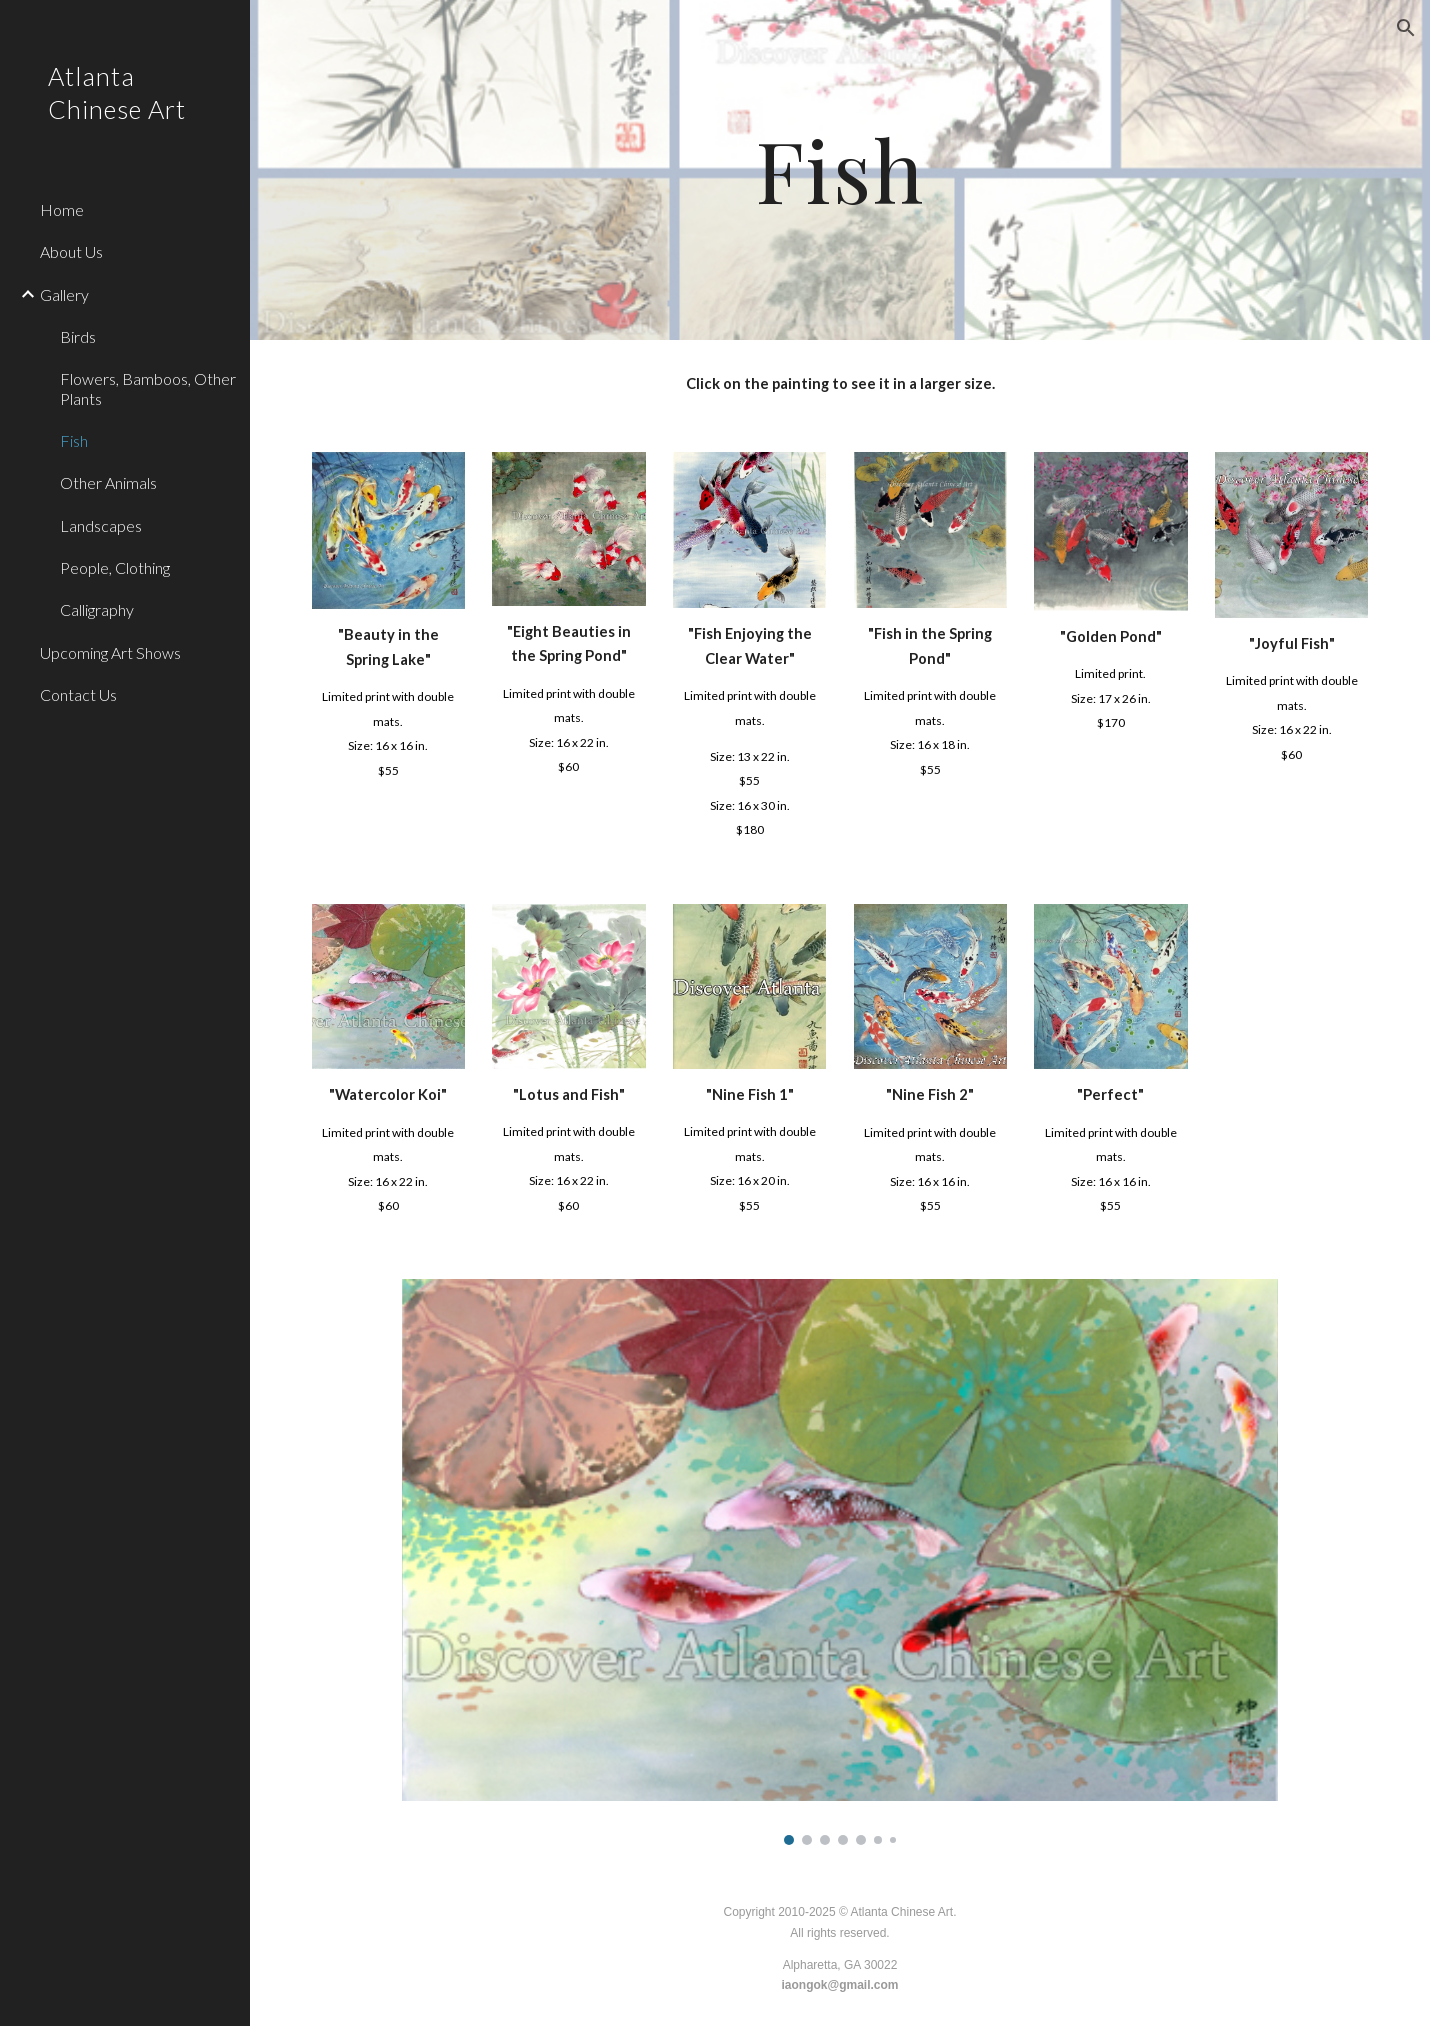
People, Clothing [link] (115, 567)
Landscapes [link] (101, 525)
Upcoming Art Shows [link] (110, 652)
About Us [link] (71, 251)
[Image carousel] (840, 1562)
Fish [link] (74, 440)
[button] (1406, 28)
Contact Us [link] (78, 694)
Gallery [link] (64, 294)
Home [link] (62, 209)
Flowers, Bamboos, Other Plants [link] (148, 388)
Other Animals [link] (108, 482)
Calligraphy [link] (97, 609)
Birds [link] (78, 336)
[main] (840, 170)
